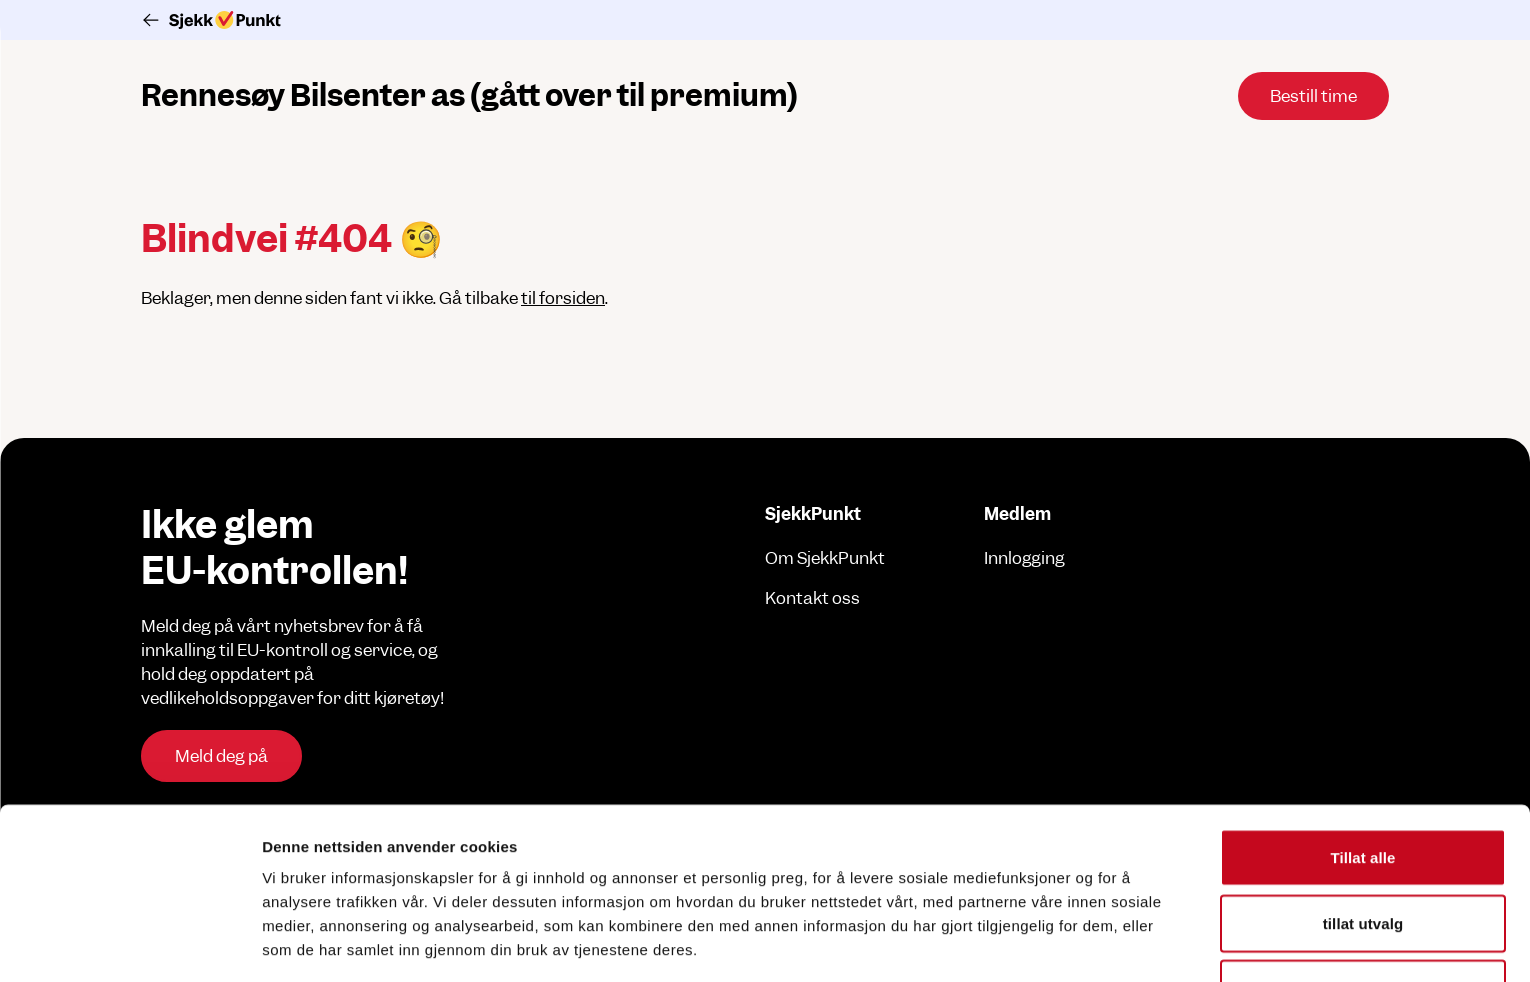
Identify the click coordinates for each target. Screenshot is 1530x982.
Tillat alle (1362, 735)
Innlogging (1024, 558)
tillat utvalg (1363, 801)
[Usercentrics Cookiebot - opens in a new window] (129, 943)
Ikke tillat (1362, 866)
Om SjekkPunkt (825, 558)
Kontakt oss (812, 598)
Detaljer (1065, 942)
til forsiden (563, 298)
